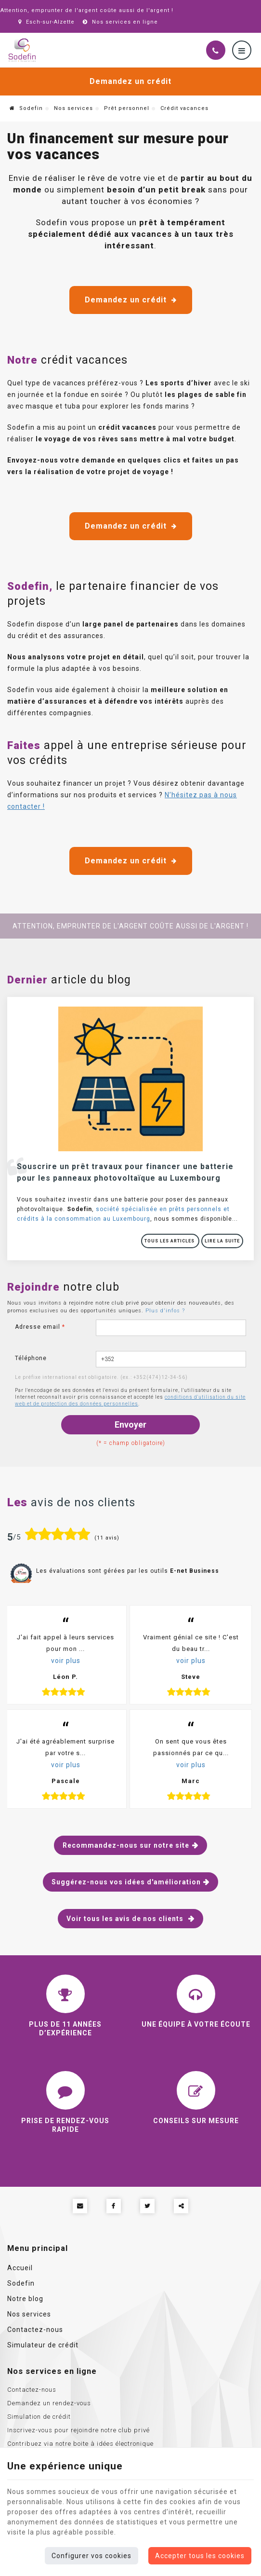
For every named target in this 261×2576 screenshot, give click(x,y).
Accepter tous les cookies (200, 2556)
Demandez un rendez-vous (49, 2403)
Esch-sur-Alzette (45, 22)
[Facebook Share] (113, 2206)
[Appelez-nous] (215, 50)
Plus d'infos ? (165, 1311)
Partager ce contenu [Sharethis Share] (181, 2206)
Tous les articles (170, 1241)
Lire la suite (222, 1241)
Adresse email (40, 1326)
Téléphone (31, 1358)
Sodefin (26, 108)
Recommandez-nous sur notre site (126, 1845)
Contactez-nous (35, 2329)
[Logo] (22, 50)
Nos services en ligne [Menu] (52, 2371)
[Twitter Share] (147, 2206)
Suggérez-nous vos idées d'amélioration (126, 1882)
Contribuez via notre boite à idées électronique (80, 2443)
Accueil (20, 2268)
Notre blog (25, 2299)
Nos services (73, 108)
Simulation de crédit (39, 2416)
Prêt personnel (126, 108)
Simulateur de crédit (42, 2345)
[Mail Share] (80, 2206)
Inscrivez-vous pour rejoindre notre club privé (78, 2430)
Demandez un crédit (130, 81)
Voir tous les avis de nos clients (125, 1918)
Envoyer (130, 1424)
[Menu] (241, 50)
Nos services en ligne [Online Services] (119, 22)
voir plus (65, 1660)
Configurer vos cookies (91, 2556)
